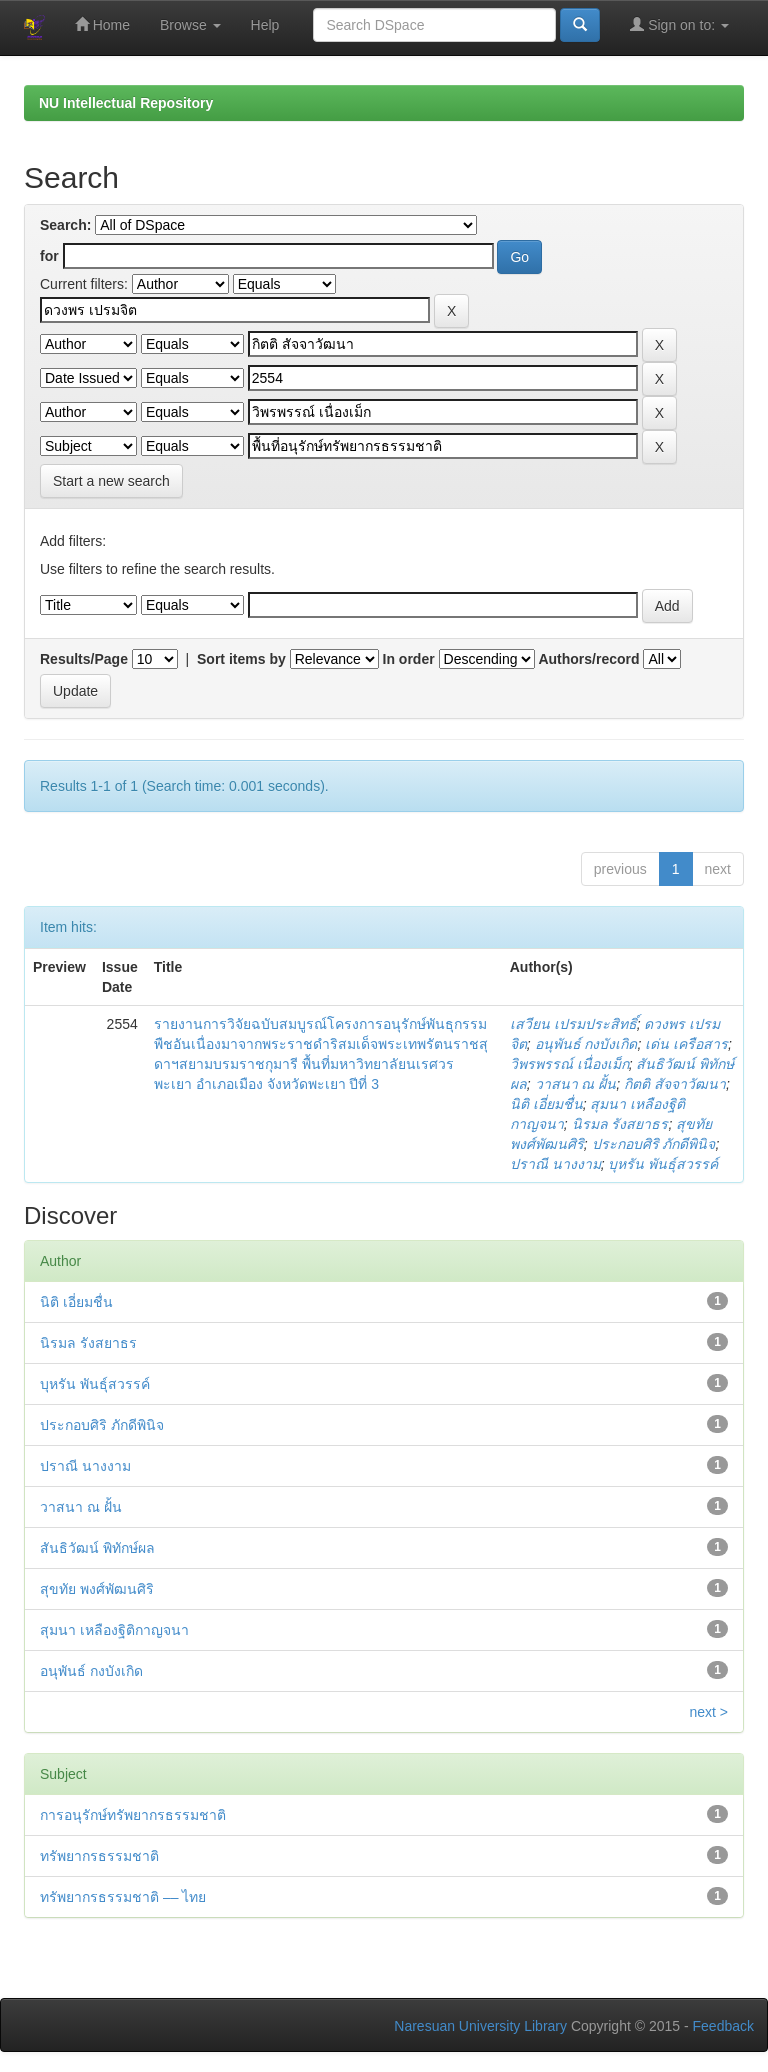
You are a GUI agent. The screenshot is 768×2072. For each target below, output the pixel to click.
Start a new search (111, 481)
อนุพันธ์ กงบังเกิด (586, 1044)
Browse (190, 25)
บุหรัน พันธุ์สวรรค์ (663, 1164)
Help (265, 25)
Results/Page (84, 659)
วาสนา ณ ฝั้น (576, 1084)
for (49, 256)
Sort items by (241, 659)
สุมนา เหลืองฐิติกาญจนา (114, 1630)
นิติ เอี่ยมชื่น (546, 1104)
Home (102, 24)
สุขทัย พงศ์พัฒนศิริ (97, 1589)
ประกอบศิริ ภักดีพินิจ (654, 1144)
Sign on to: (679, 24)
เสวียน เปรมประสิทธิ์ (573, 1024)
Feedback (723, 2026)
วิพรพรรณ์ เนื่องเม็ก (569, 1064)
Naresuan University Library (480, 2026)
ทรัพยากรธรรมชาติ (99, 1856)
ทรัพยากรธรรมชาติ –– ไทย (123, 1897)
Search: (65, 225)
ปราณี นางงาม (555, 1164)
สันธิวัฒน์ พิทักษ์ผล (97, 1548)
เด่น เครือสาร (686, 1044)
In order (409, 659)
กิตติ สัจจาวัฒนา (675, 1084)
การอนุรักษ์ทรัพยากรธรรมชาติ (133, 1815)
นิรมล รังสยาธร (620, 1124)
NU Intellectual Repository (126, 103)
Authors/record (588, 659)
